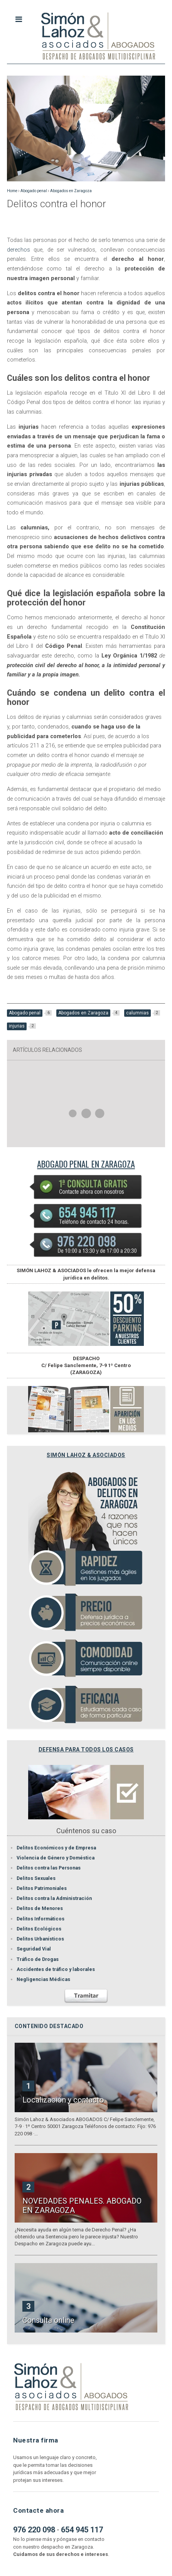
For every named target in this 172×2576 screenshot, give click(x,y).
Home (12, 191)
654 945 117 (82, 2529)
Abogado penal (33, 191)
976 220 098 (34, 2529)
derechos (18, 250)
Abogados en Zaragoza (71, 191)
